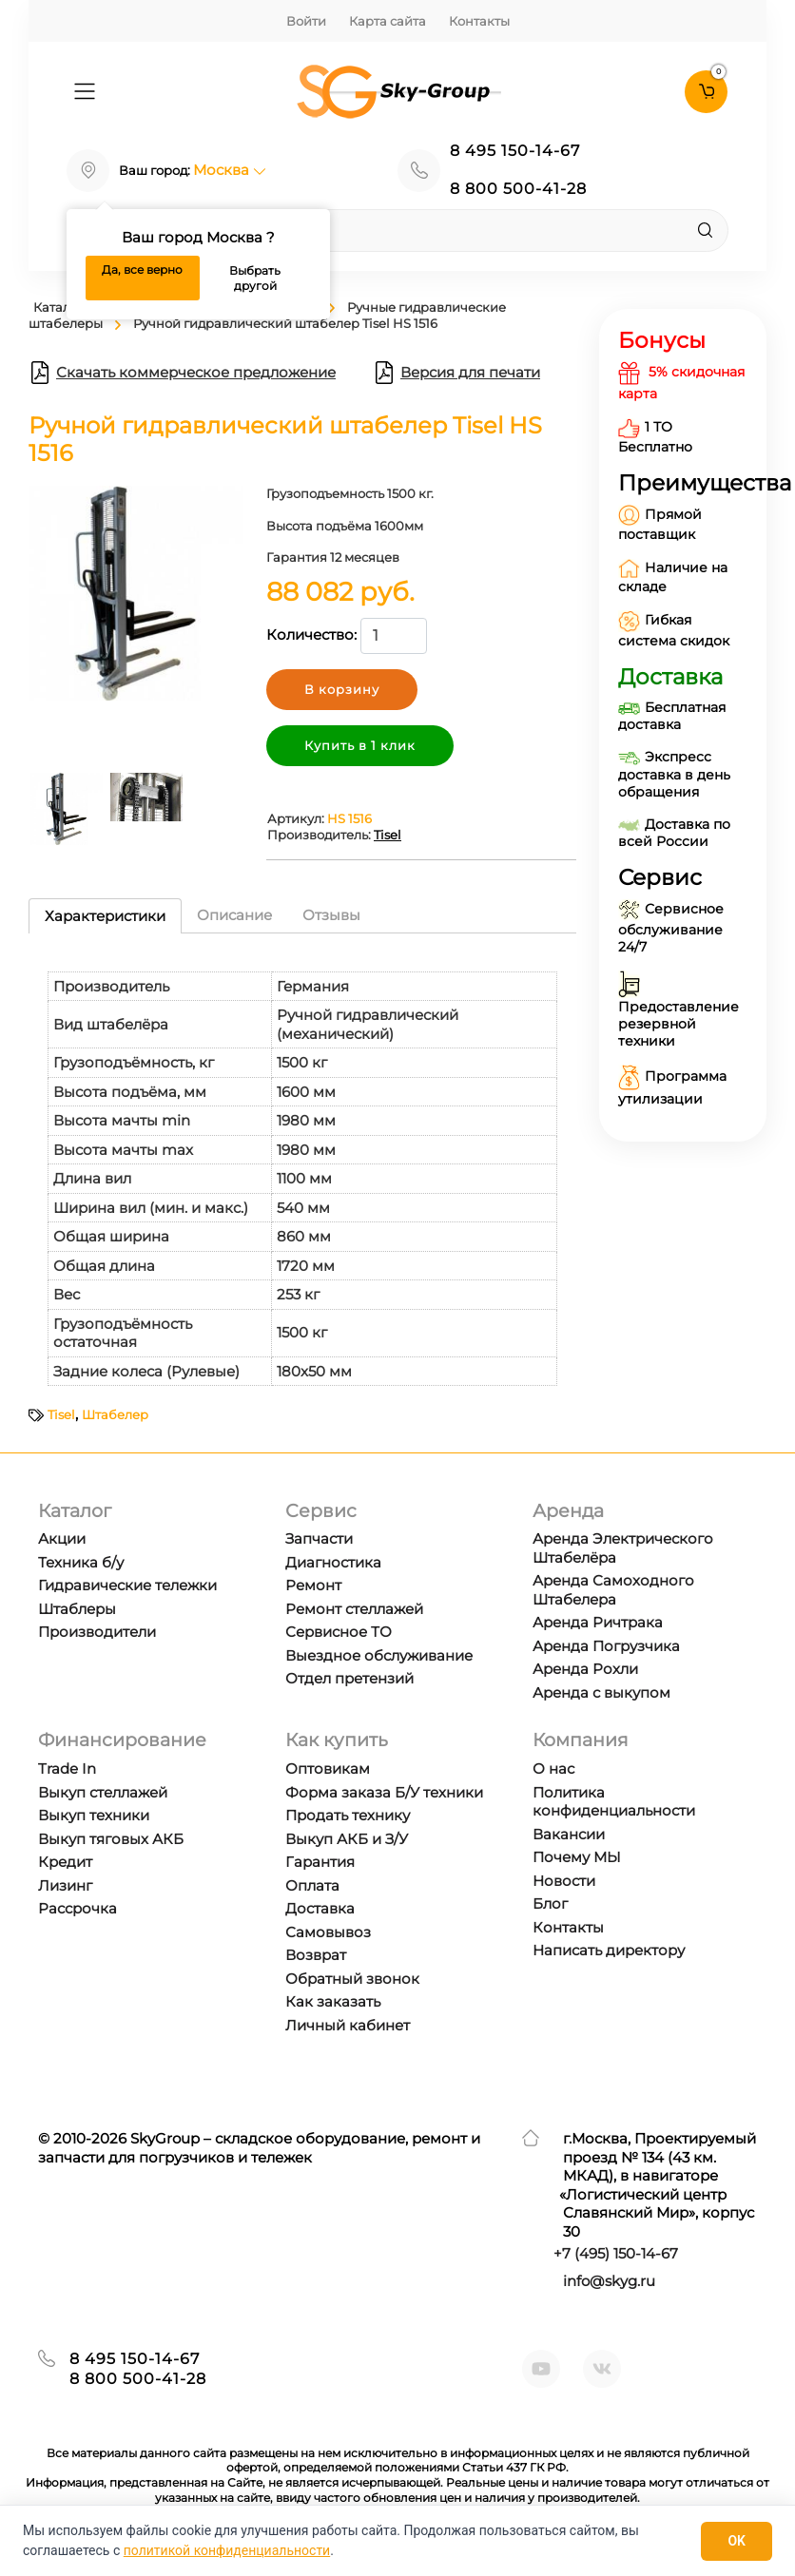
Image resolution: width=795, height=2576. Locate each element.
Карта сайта (387, 21)
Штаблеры (77, 1609)
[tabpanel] (302, 1169)
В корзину (341, 689)
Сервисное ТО (338, 1632)
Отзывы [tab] (331, 915)
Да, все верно (142, 269)
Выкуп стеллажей (102, 1792)
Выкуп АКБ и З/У (346, 1839)
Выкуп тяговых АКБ (111, 1839)
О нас (553, 1768)
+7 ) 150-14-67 (615, 2253)
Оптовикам (327, 1768)
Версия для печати (456, 372)
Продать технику (347, 1815)
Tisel (387, 834)
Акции (62, 1538)
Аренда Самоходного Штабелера (613, 1589)
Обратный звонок (352, 1979)
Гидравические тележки (127, 1585)
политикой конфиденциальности (227, 2550)
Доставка (320, 1908)
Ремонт (313, 1585)
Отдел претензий (349, 1678)
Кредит (65, 1862)
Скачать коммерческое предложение (182, 372)
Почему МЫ (577, 1857)
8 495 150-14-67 (515, 151)
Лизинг (65, 1885)
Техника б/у (81, 1562)
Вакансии (569, 1834)
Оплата (312, 1885)
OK (736, 2540)
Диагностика (333, 1562)
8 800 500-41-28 (518, 189)
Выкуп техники (93, 1815)
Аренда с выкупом (601, 1692)
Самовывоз (328, 1932)
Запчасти (319, 1538)
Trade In (67, 1768)
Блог (550, 1903)
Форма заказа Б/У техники (384, 1792)
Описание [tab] (234, 915)
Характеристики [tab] (105, 916)
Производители (97, 1632)
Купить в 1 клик (360, 745)
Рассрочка (77, 1908)
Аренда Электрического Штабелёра (623, 1548)
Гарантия (320, 1862)
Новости (564, 1881)
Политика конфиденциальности (614, 1801)
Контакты (479, 21)
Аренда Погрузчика (606, 1646)
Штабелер (115, 1414)
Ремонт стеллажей (354, 1609)
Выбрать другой (255, 278)
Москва (229, 170)
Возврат (315, 1955)
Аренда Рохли (585, 1669)
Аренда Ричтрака (598, 1622)
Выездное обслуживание (379, 1655)
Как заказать (332, 2001)
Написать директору (609, 1950)
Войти (306, 21)
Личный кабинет (347, 2025)
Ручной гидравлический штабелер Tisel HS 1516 (285, 323)
